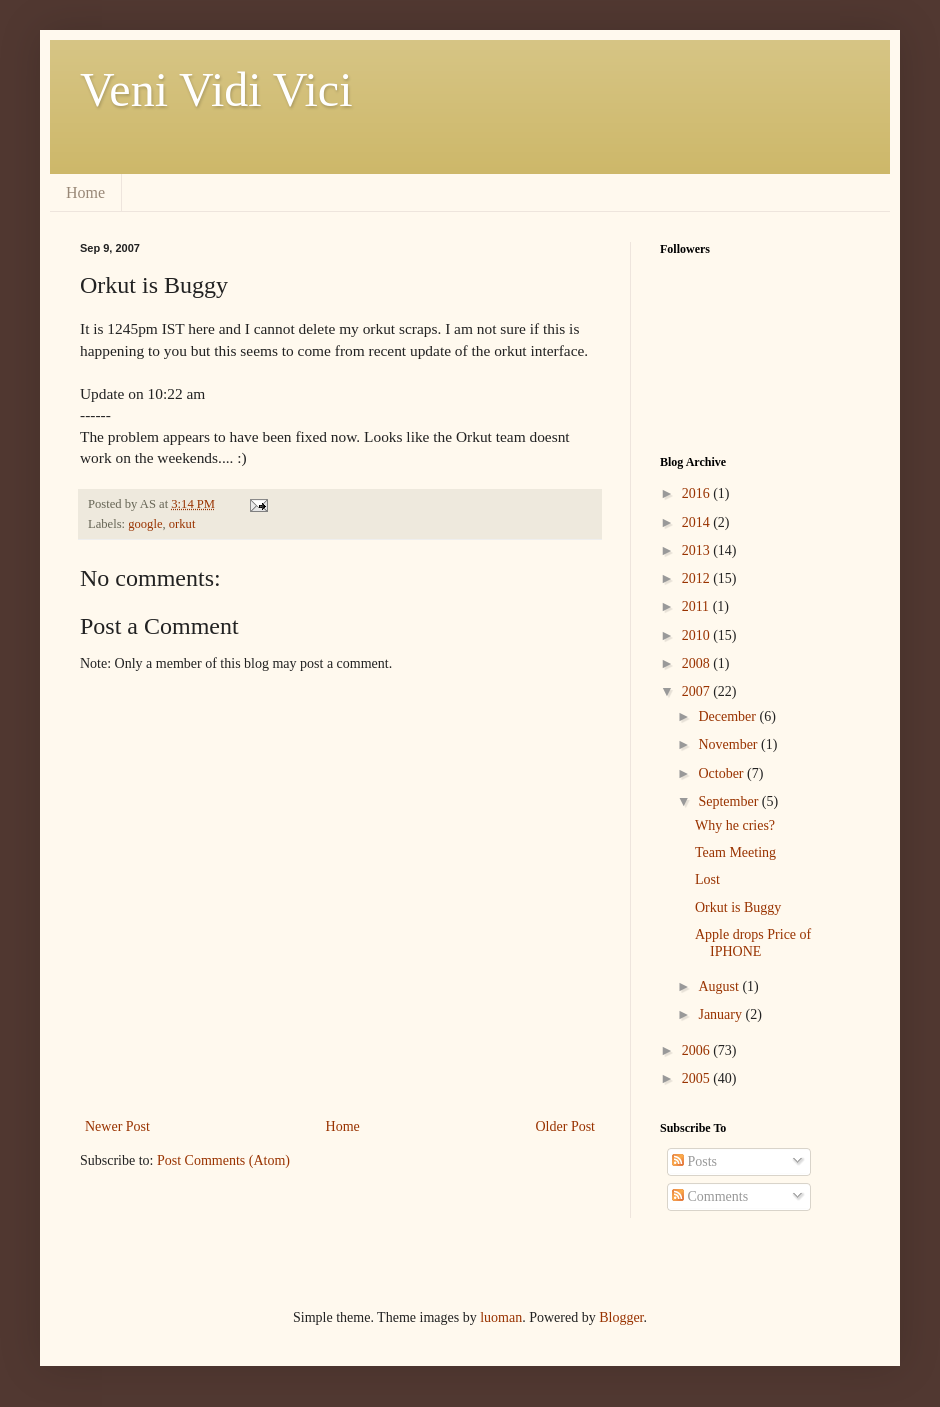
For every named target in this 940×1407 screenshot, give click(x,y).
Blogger (621, 1317)
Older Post (566, 1126)
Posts (694, 1161)
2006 (698, 1050)
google (145, 524)
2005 (698, 1078)
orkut (182, 524)
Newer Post (117, 1126)
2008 (698, 663)
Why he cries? (735, 825)
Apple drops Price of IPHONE (753, 943)
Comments (710, 1196)
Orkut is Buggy (738, 907)
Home (85, 192)
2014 (698, 522)
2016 (698, 493)
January (721, 1014)
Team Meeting (735, 852)
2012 (698, 578)
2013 (698, 550)
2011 (697, 606)
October (722, 773)
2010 (698, 635)
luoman (501, 1317)
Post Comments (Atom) (223, 1160)
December (728, 716)
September (729, 801)
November (729, 744)
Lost (707, 879)
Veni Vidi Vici (216, 89)
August (720, 986)
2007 (698, 691)
